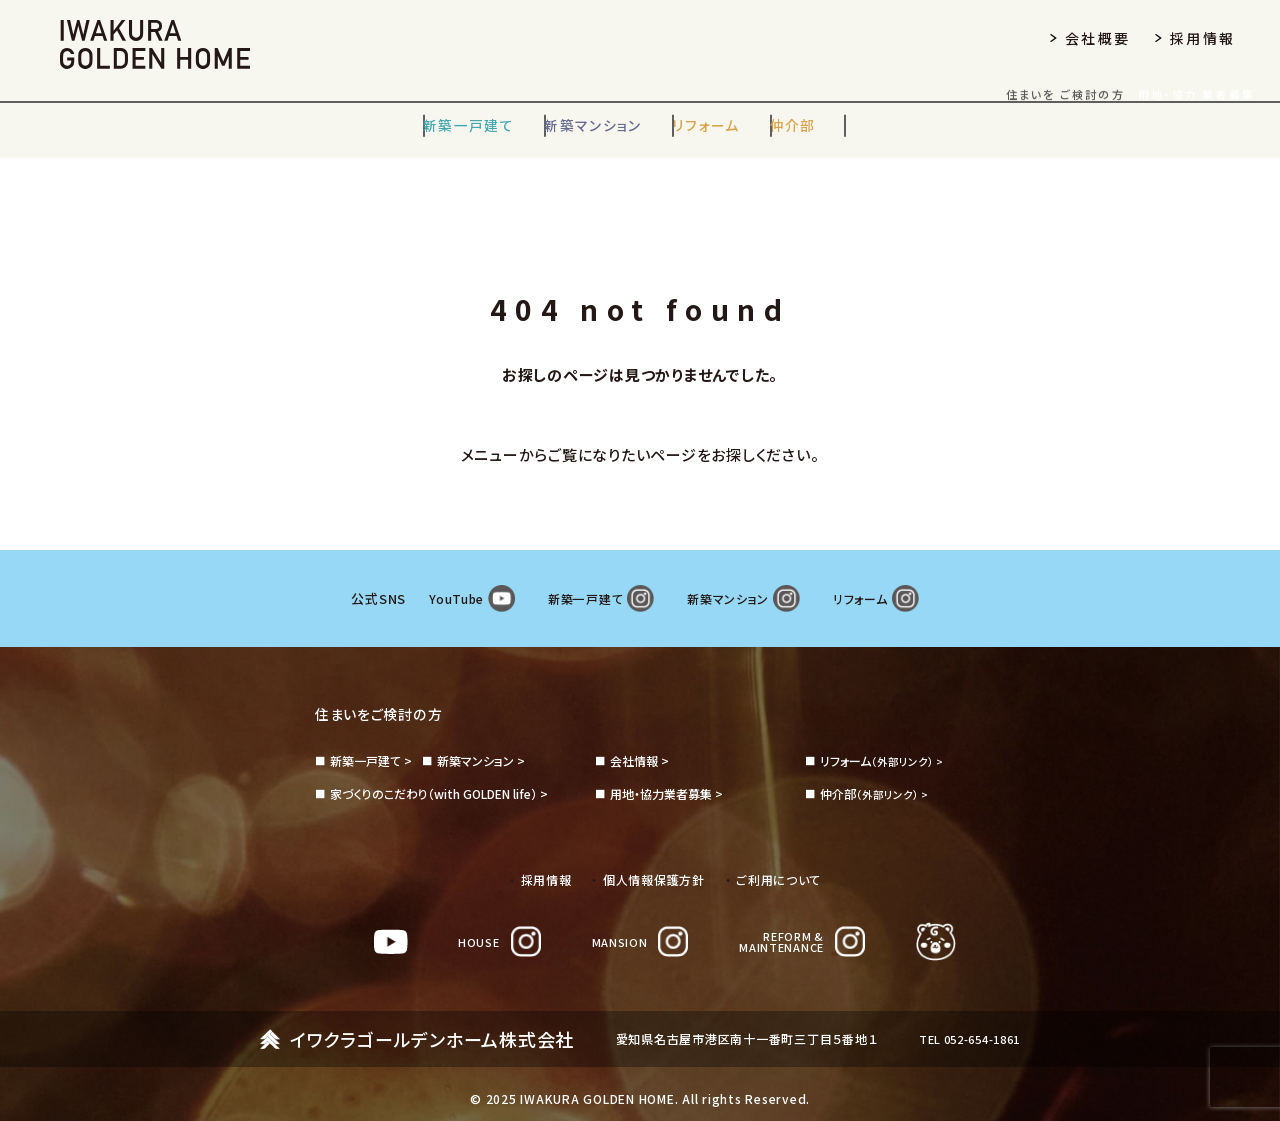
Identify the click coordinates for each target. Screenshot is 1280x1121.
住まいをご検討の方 (387, 693)
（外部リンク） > (885, 740)
